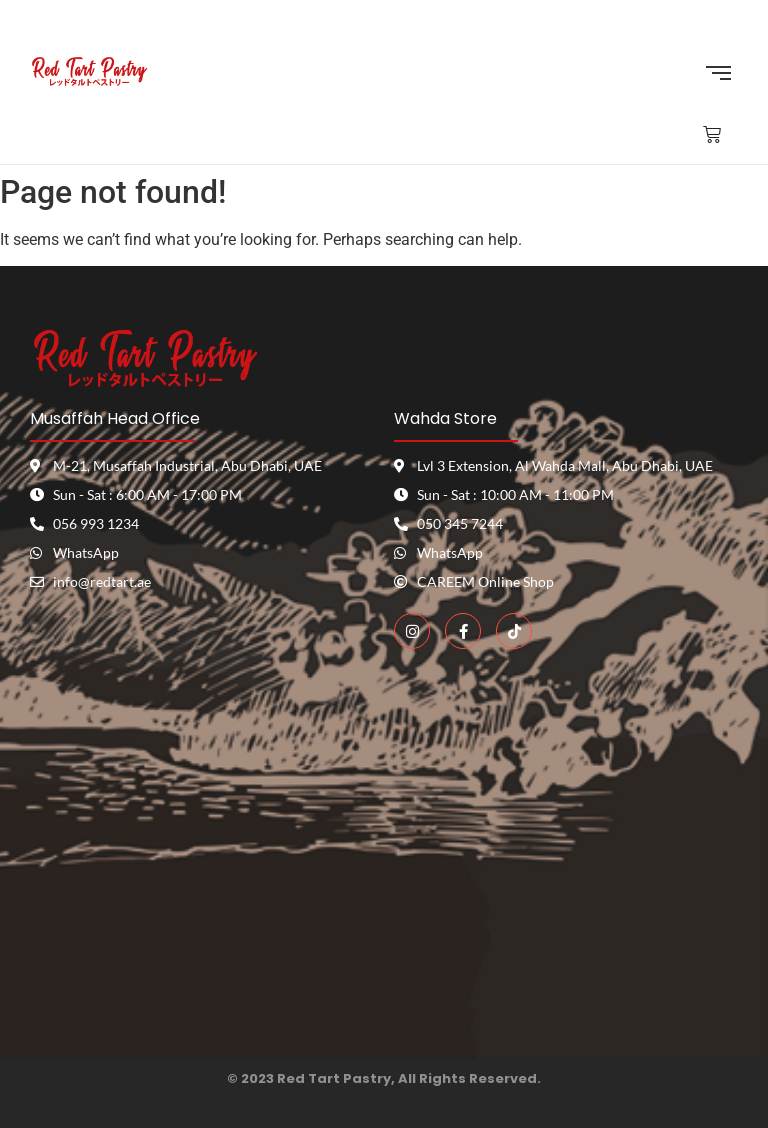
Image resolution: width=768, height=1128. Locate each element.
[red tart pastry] (202, 849)
